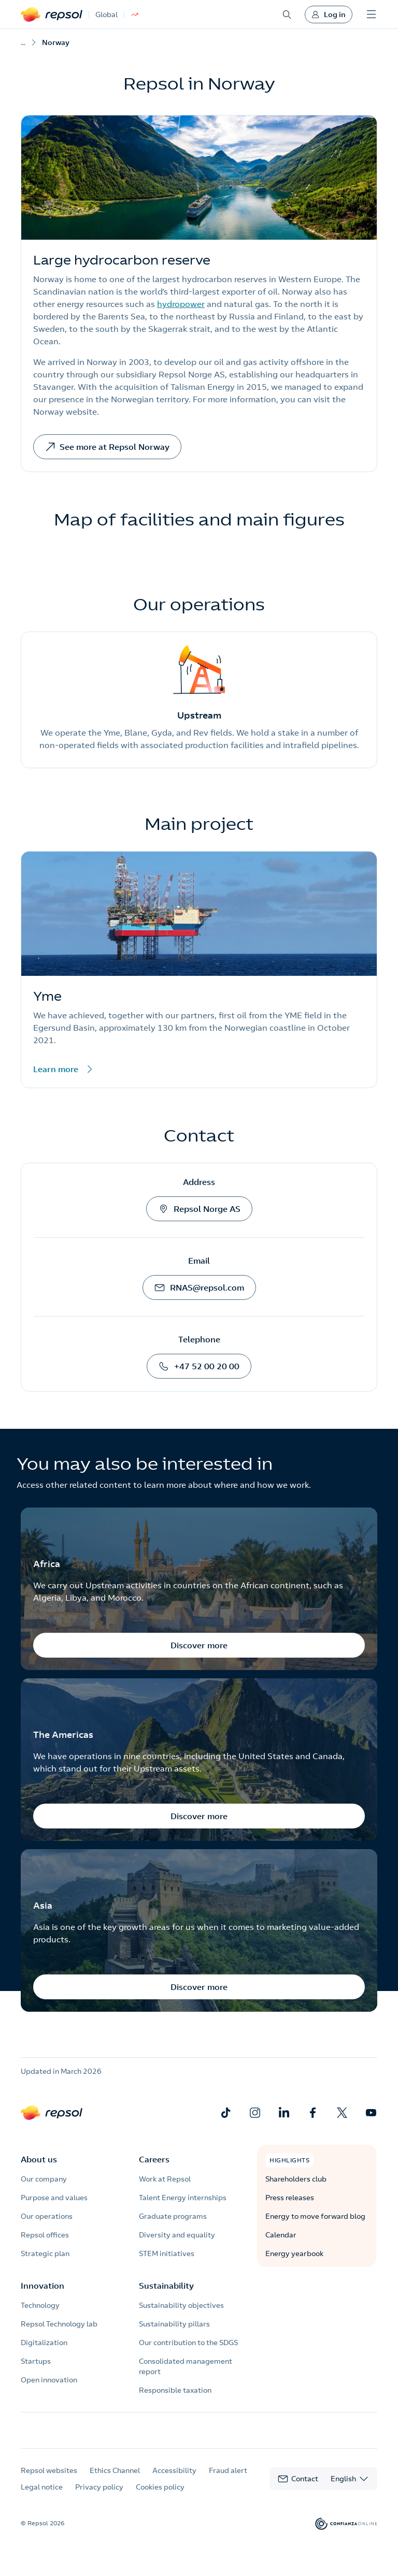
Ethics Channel (115, 2479)
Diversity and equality (177, 2235)
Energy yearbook (294, 2253)
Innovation (42, 2285)
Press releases (289, 2197)
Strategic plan (45, 2253)
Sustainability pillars (174, 2324)
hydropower (181, 304)
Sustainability (166, 2285)
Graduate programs (173, 2216)
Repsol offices (45, 2235)
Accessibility (174, 2479)
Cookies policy (160, 2495)
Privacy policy (99, 2495)
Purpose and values (54, 2197)
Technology (40, 2305)
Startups (36, 2361)
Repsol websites (49, 2479)
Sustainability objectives (181, 2305)
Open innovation (49, 2379)
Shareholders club (295, 2179)
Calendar (280, 2235)
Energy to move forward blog (315, 2216)
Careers (154, 2159)
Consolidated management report (185, 2366)
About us (39, 2159)
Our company (44, 2179)
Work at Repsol (165, 2179)
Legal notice (42, 2495)
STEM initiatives (166, 2253)
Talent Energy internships (182, 2197)
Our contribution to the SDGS (188, 2342)
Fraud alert (228, 2479)
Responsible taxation (175, 2390)
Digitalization (44, 2342)
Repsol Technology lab (59, 2324)
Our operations (47, 2216)
